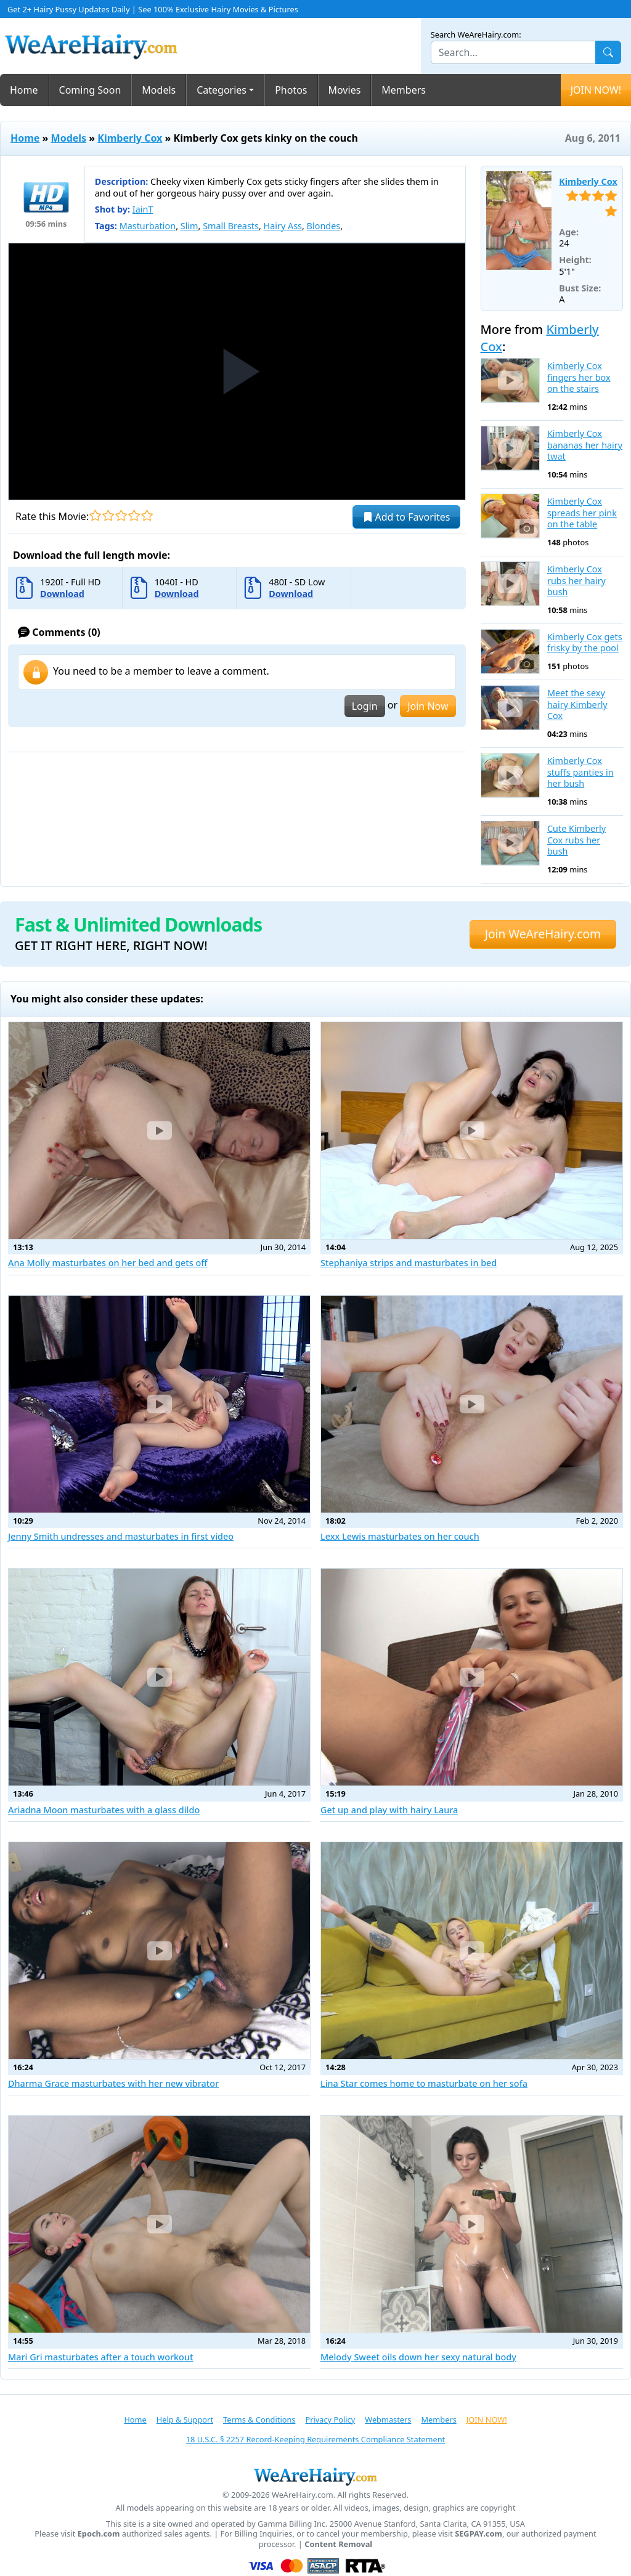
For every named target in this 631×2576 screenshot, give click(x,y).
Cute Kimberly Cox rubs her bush (576, 840)
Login (365, 706)
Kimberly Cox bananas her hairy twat (584, 445)
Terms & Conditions (259, 2419)
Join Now (427, 706)
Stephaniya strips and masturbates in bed (408, 1263)
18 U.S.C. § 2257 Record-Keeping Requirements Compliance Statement (315, 2439)
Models (159, 90)
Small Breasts (231, 226)
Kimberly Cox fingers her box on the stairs (579, 377)
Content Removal (338, 2544)
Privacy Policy (330, 2419)
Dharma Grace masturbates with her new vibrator (113, 2083)
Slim (189, 226)
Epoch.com (99, 2534)
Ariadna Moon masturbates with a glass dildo (104, 1810)
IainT (142, 209)
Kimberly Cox (129, 138)
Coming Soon (90, 90)
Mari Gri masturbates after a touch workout (100, 2357)
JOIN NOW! (596, 90)
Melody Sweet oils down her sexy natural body (418, 2357)
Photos (291, 90)
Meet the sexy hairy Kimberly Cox (577, 704)
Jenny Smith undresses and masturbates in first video (121, 1536)
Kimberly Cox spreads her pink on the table (582, 513)
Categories (221, 90)
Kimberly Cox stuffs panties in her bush (580, 772)
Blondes (324, 226)
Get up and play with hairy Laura (389, 1810)
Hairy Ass (283, 226)
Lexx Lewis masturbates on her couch (399, 1536)
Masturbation (148, 226)
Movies (344, 90)
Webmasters (388, 2419)
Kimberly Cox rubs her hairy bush (576, 581)
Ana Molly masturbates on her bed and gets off (108, 1263)
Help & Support (185, 2419)
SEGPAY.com (478, 2534)
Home (24, 90)
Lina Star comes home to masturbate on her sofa (423, 2083)
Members (403, 90)
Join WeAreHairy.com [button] (543, 933)
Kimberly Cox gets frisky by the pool (584, 643)
